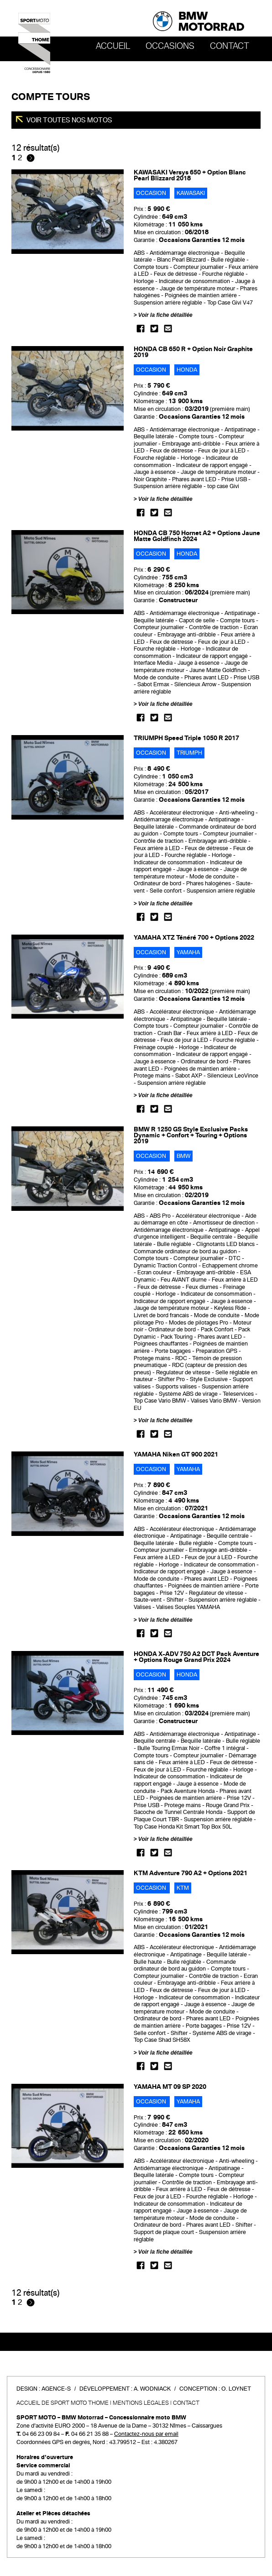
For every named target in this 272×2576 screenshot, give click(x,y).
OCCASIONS (170, 46)
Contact (229, 46)
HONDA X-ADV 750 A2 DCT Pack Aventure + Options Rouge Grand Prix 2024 (196, 1657)
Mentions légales (141, 2403)
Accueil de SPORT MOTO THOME (62, 2403)
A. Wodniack (152, 2389)
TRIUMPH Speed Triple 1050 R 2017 (186, 738)
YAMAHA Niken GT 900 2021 (176, 1454)
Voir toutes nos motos (68, 120)
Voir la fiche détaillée (165, 315)
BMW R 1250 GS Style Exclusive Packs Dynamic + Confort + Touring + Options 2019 (191, 1135)
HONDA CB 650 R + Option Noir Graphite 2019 (193, 352)
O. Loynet (236, 2389)
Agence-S (56, 2389)
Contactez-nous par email (146, 2434)
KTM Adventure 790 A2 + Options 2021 (190, 1873)
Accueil (113, 46)
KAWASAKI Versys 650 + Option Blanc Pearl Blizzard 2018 (190, 175)
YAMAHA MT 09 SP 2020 (170, 2086)
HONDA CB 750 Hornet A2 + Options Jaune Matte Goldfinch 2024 (197, 536)
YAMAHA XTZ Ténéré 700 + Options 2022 (194, 937)
